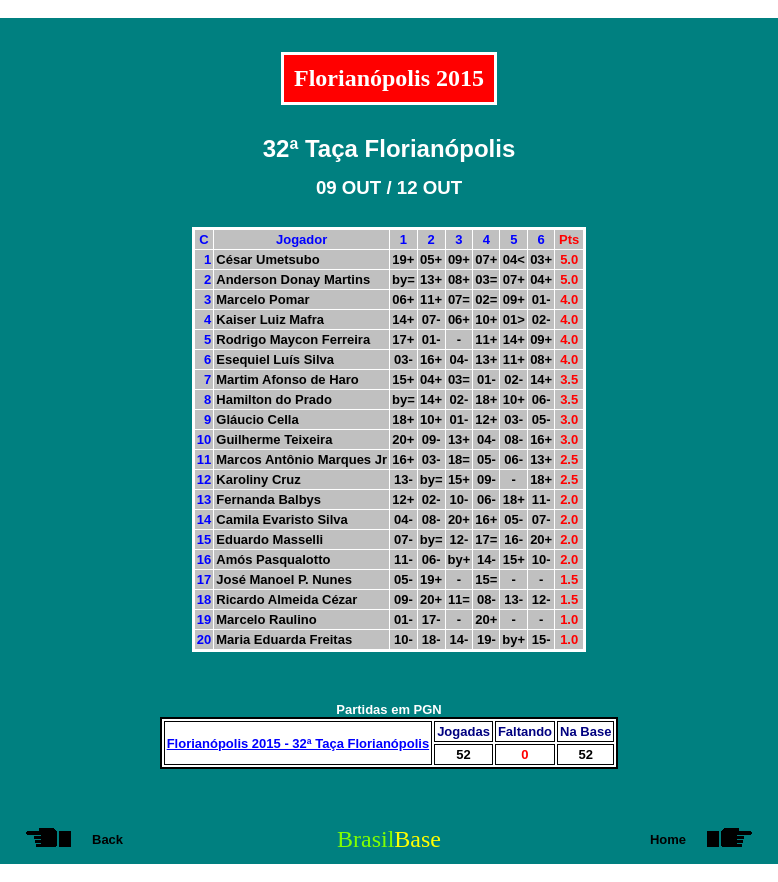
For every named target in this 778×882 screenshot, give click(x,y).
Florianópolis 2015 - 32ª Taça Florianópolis (298, 743)
